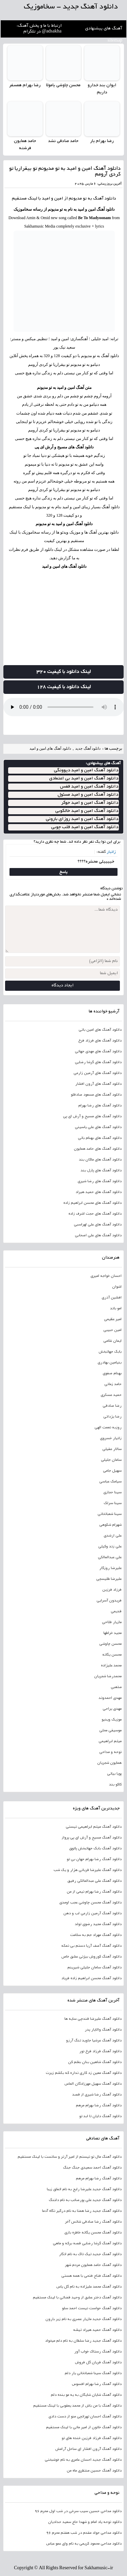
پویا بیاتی (114, 1774)
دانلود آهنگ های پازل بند (101, 1171)
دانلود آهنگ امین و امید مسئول (88, 794)
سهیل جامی (112, 1471)
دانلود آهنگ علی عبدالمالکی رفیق (94, 1881)
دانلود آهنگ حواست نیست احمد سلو (92, 2308)
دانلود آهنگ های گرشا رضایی (98, 1062)
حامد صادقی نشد (63, 141)
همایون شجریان (109, 1763)
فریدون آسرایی (109, 1601)
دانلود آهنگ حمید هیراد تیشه (97, 2330)
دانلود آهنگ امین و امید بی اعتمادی (83, 778)
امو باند (116, 1309)
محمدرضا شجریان (108, 1677)
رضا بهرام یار (102, 141)
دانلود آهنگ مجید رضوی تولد (98, 1924)
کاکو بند (115, 1785)
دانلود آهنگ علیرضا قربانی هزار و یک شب (88, 1870)
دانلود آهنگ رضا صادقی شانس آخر (93, 2222)
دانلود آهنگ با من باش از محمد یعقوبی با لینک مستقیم (77, 2406)
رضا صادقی (112, 1406)
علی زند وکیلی (110, 1547)
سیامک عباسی (110, 1482)
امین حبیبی (112, 1330)
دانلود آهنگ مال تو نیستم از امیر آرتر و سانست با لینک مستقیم (70, 2157)
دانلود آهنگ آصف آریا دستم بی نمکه (91, 1946)
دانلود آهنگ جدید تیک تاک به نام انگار (90, 2254)
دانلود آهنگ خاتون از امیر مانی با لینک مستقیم (84, 2428)
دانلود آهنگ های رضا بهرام (100, 1106)
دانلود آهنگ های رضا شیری (100, 1181)
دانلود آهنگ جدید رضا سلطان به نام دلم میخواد (83, 2341)
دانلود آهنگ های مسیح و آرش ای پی (64, 447)
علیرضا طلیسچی (109, 1579)
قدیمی (116, 1612)
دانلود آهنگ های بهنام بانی (100, 1138)
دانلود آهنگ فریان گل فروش (98, 2363)
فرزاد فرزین (112, 1590)
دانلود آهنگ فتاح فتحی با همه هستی (91, 2276)
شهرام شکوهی (110, 1525)
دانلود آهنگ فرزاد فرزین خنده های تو (92, 2438)
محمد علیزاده (111, 1666)
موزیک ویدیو (112, 1720)
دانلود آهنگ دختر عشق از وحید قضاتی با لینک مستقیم (77, 2298)
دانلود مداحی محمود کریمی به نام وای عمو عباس (84, 2544)
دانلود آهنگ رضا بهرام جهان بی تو (94, 1859)
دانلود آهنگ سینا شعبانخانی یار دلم (93, 2373)
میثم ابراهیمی (110, 1741)
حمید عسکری (111, 1395)
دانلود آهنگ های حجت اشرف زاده (95, 1214)
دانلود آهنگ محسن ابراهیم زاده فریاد (91, 1978)
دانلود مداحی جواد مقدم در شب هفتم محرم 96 (84, 2533)
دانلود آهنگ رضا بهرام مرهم (99, 2106)
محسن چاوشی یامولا (63, 85)
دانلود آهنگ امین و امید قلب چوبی (84, 827)
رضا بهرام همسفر (25, 85)
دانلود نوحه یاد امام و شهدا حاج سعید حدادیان (85, 2522)
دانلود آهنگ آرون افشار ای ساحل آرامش (88, 2449)
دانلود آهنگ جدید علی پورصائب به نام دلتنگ (85, 2200)
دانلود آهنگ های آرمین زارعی (97, 1073)
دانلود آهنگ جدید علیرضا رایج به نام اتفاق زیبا (84, 2189)
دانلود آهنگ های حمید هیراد (99, 1192)
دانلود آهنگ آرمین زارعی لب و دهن (92, 1914)
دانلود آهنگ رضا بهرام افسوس (97, 2384)
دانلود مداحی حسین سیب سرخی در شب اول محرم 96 (78, 2511)
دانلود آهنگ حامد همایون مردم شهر (93, 2265)
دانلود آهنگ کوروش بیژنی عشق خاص (91, 1957)
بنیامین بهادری (110, 1363)
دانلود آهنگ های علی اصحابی (98, 1236)
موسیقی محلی (110, 1731)
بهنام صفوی (112, 1374)
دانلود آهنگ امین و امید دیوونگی (86, 770)
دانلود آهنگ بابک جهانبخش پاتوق (95, 1849)
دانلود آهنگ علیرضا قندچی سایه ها (93, 2019)
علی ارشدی (113, 1536)
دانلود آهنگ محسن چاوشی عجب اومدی (90, 1903)
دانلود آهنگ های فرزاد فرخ (100, 1041)
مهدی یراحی (112, 1709)
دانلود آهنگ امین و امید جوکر (89, 802)
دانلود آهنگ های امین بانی (100, 1030)
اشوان (117, 1287)
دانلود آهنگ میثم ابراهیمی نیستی (94, 1827)
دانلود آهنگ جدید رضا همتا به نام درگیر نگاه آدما (82, 2211)
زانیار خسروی (111, 1438)
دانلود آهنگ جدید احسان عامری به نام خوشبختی (83, 2460)
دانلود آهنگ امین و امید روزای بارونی (82, 819)
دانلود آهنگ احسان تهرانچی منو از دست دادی (85, 2417)
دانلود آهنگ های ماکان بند (100, 1160)
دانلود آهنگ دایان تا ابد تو (100, 2116)
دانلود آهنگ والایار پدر (103, 2030)
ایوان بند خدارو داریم (102, 89)
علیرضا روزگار (110, 1568)
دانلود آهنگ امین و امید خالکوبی (86, 811)
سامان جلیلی (111, 1460)
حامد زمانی (113, 1384)
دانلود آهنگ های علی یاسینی (98, 1127)
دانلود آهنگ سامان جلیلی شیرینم (94, 1968)
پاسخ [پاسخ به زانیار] (63, 872)
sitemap (115, 41)
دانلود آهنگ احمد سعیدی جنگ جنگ (92, 2168)
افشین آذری (112, 1298)
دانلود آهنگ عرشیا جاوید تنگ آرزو (94, 2041)
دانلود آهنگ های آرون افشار (98, 1084)
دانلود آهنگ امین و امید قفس (89, 786)
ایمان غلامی (112, 1341)
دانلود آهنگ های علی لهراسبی (98, 1225)
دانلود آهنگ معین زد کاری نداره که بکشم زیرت (84, 2073)
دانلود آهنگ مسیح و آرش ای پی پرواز (92, 1838)
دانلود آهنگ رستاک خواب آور (98, 2352)
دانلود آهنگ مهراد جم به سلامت (96, 1935)
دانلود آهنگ (104, 198)
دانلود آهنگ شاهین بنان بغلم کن (95, 2062)
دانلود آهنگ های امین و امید (64, 566)
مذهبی (116, 1687)
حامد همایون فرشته (25, 145)
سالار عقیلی (112, 1449)
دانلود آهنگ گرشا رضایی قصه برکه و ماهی (87, 2244)
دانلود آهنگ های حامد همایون (98, 1149)
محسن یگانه (112, 1655)
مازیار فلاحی (112, 1622)
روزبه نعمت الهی (108, 1428)
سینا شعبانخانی (110, 1514)
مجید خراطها (112, 1633)
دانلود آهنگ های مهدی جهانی (98, 1052)
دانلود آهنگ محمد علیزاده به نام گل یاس (89, 2287)
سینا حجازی (112, 1493)
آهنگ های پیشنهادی (103, 28)
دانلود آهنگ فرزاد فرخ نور (100, 2052)
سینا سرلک (113, 1503)
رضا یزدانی (112, 1417)
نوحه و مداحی (110, 1752)
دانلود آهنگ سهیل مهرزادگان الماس (93, 2084)
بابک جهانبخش (110, 1352)
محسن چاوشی (110, 1644)
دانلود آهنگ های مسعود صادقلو (96, 1095)
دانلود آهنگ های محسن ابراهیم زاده (92, 1203)
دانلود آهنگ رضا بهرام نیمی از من (94, 1892)
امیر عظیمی (113, 1319)
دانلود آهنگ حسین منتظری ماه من (94, 2471)
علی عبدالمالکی (110, 1557)
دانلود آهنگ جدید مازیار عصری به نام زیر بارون (83, 2319)
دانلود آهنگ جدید (88, 748)
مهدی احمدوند (110, 1698)
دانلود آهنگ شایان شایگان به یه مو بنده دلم (86, 2395)
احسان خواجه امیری (106, 1276)
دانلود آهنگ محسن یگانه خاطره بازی (93, 2233)
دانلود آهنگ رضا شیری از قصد (97, 2095)
